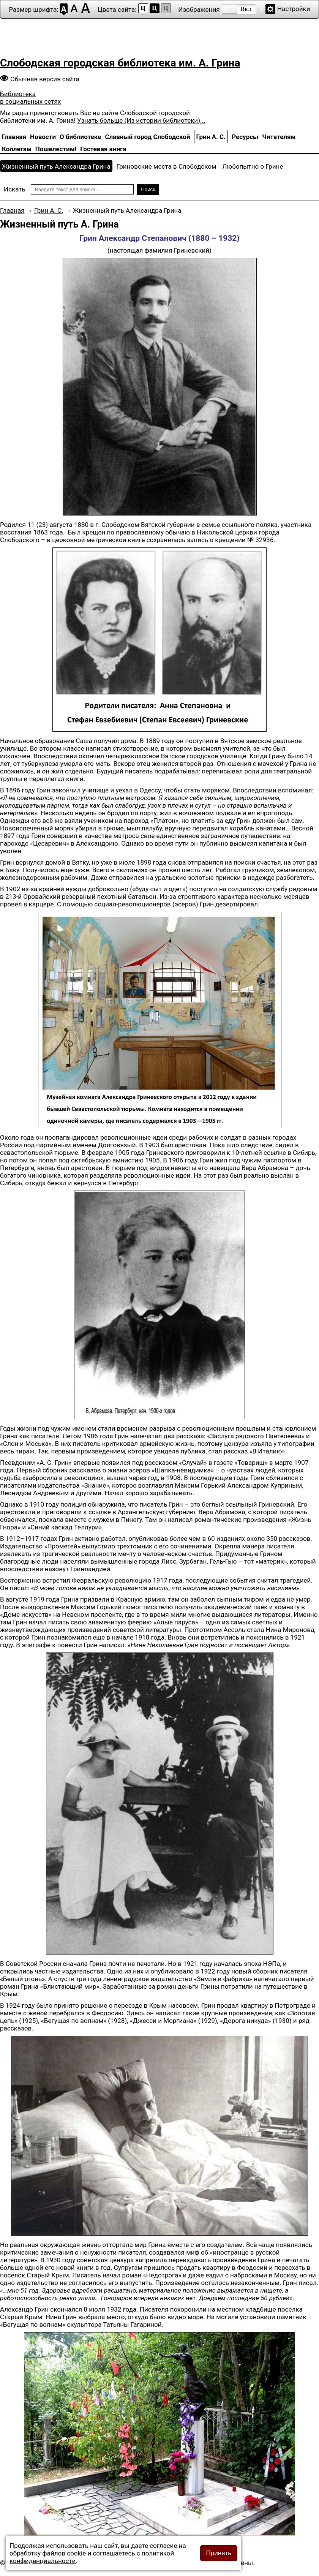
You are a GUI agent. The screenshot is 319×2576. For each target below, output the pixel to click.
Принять (218, 2553)
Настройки (293, 9)
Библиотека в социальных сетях (30, 97)
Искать (14, 189)
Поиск (148, 189)
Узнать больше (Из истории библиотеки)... (141, 120)
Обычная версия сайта (44, 79)
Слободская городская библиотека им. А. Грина (120, 63)
